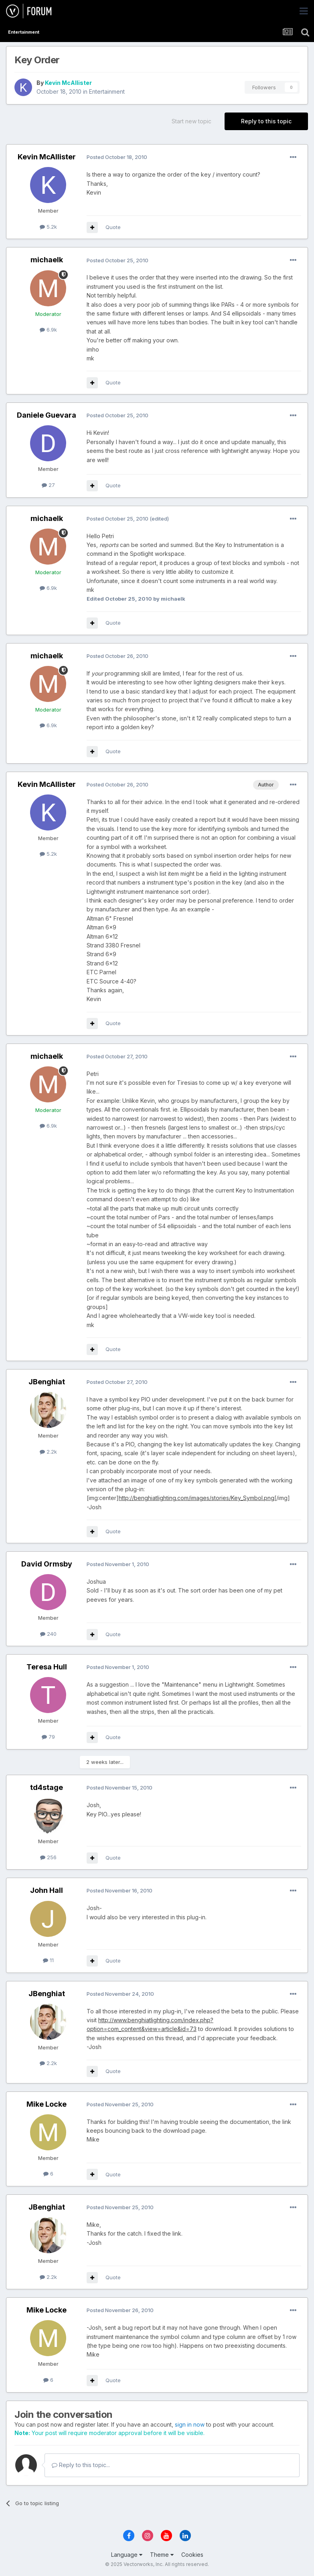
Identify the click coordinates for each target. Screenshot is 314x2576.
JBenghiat (46, 1381)
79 (48, 1736)
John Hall (46, 1890)
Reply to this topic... (81, 2464)
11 (48, 1960)
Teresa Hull (46, 1667)
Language (126, 2554)
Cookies (192, 2554)
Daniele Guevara (46, 415)
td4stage (46, 1787)
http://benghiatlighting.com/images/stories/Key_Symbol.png (196, 1497)
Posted (117, 157)
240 (48, 1634)
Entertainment (107, 91)
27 (48, 485)
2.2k (48, 1451)
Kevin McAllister (68, 82)
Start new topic (191, 121)
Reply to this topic (266, 121)
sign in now (190, 2424)
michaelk (46, 259)
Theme (162, 2554)
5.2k (48, 226)
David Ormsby (46, 1564)
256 (48, 1857)
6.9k (48, 329)
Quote (113, 227)
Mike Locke (46, 2104)
